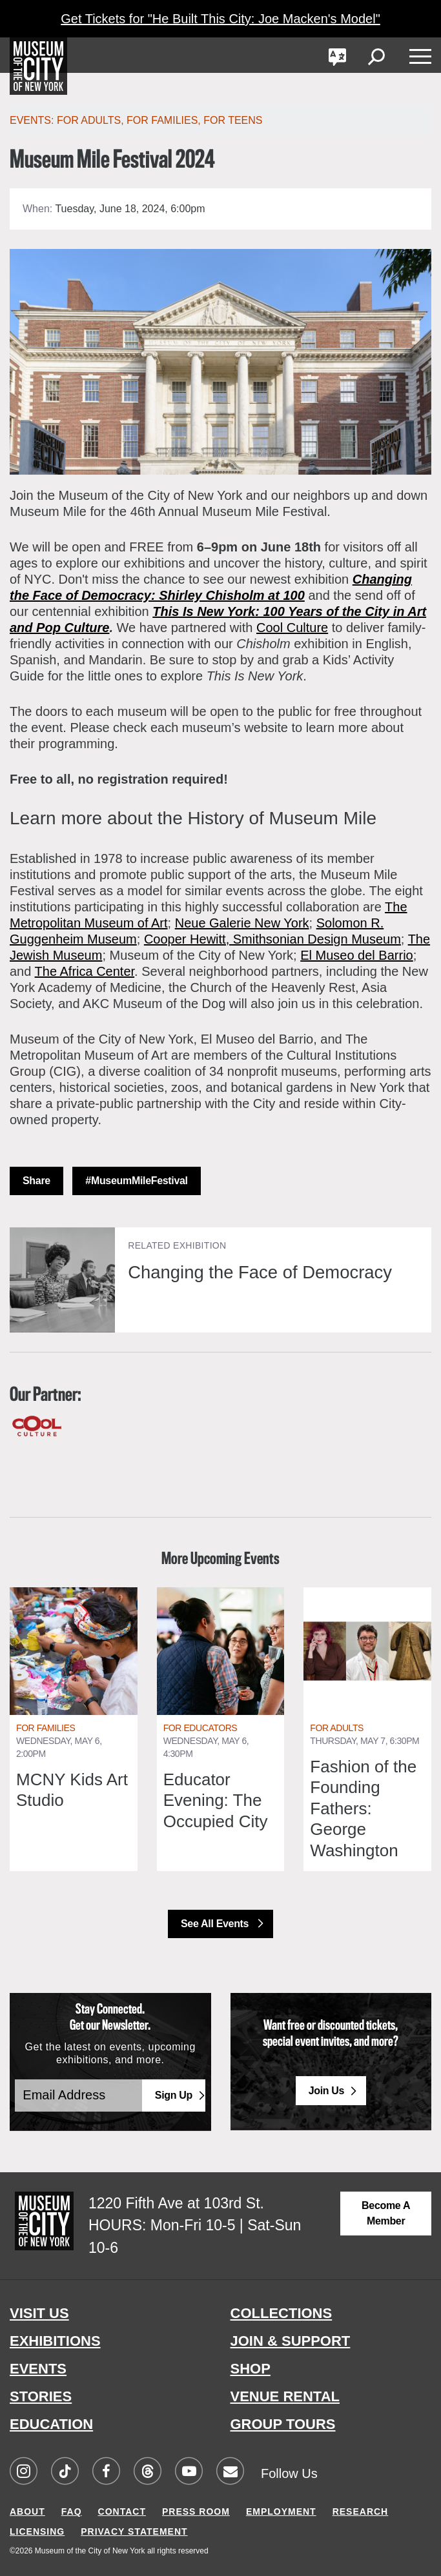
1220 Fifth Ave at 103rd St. (176, 2203)
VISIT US (39, 2313)
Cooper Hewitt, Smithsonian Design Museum (272, 939)
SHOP (251, 2369)
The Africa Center (85, 971)
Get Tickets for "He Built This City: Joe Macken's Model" (220, 19)
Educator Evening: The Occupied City (215, 1800)
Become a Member (386, 2213)
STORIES (41, 2396)
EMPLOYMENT (281, 2511)
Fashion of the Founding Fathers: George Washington (363, 1808)
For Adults (337, 1728)
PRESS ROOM (196, 2511)
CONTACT (122, 2511)
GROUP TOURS (283, 2424)
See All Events (216, 1923)
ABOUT (27, 2511)
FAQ (71, 2511)
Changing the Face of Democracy (262, 1272)
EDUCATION (51, 2424)
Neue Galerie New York (242, 923)
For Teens (232, 120)
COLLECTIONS (282, 2313)
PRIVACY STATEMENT (134, 2531)
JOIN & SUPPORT (291, 2341)
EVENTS (38, 2369)
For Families (162, 120)
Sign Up (173, 2095)
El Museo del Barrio (356, 955)
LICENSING (37, 2531)
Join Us (327, 2090)
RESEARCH (361, 2511)
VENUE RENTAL (285, 2396)
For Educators (200, 1728)
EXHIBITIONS (55, 2341)
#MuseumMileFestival (136, 1180)
